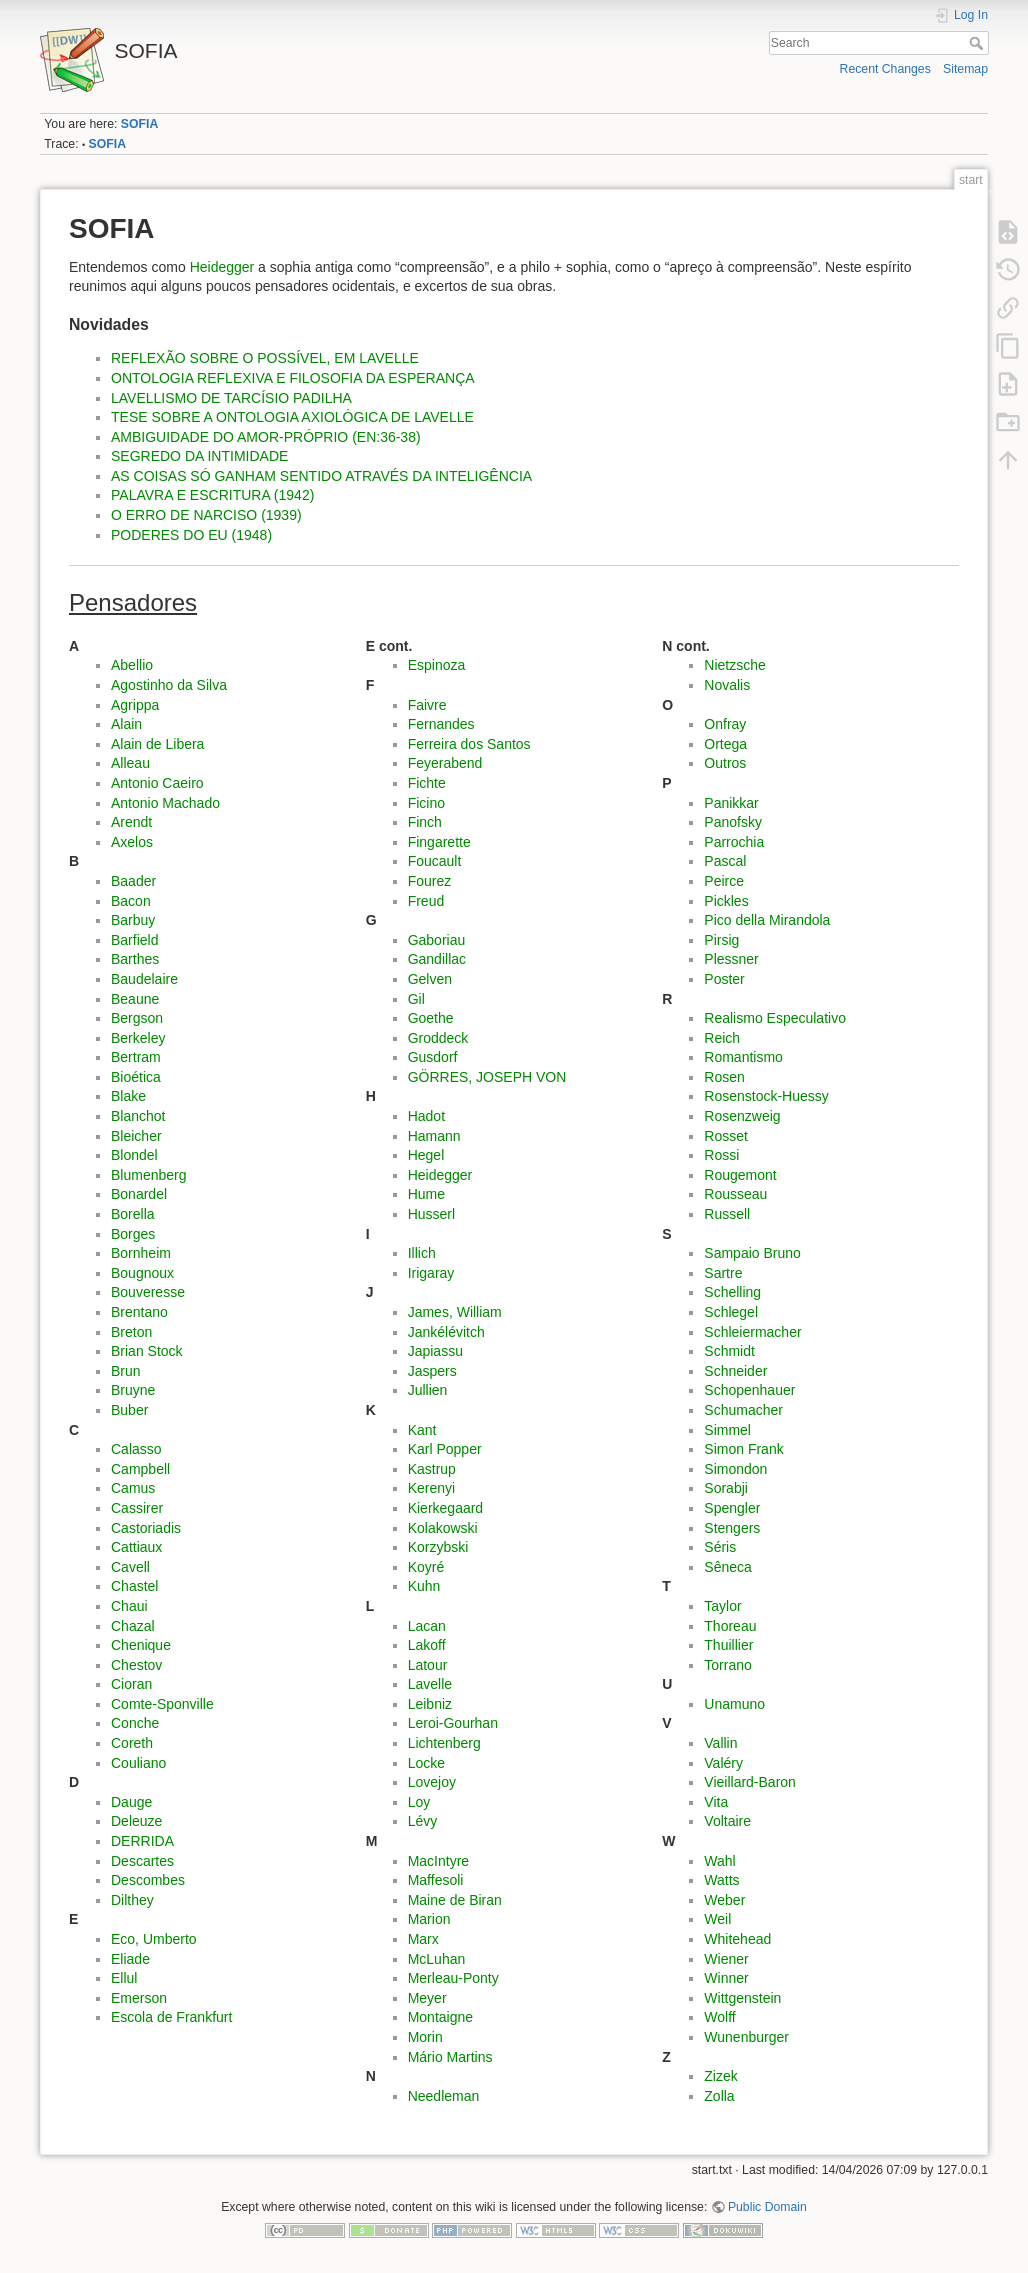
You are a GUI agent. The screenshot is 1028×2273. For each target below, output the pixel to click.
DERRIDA (142, 1841)
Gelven (430, 979)
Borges (133, 1234)
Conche (135, 1723)
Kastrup (432, 1469)
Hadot (426, 1116)
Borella (133, 1214)
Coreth (132, 1743)
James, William (455, 1312)
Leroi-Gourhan (453, 1723)
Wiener (726, 1959)
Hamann (434, 1136)
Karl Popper (445, 1449)
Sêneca (727, 1567)
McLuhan (437, 1959)
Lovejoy (432, 1782)
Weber (724, 1900)
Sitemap (965, 69)
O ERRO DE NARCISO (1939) (206, 515)
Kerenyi (431, 1488)
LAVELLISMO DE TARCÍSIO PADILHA (231, 398)
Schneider (735, 1371)
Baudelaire (144, 979)
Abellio (132, 665)
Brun (126, 1371)
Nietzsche (734, 665)
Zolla (719, 2096)
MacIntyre (438, 1861)
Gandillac (437, 959)
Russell (727, 1214)
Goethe (431, 1018)
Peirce (724, 881)
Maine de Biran (455, 1900)
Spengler (732, 1508)
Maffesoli (436, 1880)
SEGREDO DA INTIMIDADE (199, 456)
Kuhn (424, 1586)
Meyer (427, 1998)
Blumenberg (149, 1175)
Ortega (725, 744)
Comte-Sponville (162, 1704)
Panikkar (731, 803)
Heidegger (222, 267)
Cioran (131, 1684)
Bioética (136, 1077)
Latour (428, 1665)
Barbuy (133, 920)
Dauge (131, 1802)
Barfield (134, 940)
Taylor (722, 1606)
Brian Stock (147, 1351)
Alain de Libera (157, 744)
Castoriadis (146, 1528)
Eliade (130, 1959)
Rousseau (735, 1194)
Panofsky (733, 822)
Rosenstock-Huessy (766, 1096)
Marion (429, 1919)
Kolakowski (443, 1528)
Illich (422, 1253)
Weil (717, 1919)
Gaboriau (437, 940)
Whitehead (737, 1939)
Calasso (136, 1449)
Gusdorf (433, 1057)
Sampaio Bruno (752, 1253)
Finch (425, 822)
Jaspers (432, 1371)
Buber (129, 1410)
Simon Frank (743, 1449)
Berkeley (138, 1038)
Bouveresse (148, 1292)
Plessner (731, 959)
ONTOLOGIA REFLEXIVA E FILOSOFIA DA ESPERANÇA (293, 378)
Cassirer (137, 1508)
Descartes (142, 1861)
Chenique (141, 1645)
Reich (722, 1038)
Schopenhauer (749, 1390)
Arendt (131, 822)
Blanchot (138, 1116)
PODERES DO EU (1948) (191, 535)
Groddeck (438, 1038)
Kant (422, 1430)
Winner (726, 1978)
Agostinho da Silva (169, 685)
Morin (425, 2037)
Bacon (131, 901)
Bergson (137, 1018)
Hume (426, 1194)
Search (978, 43)
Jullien (428, 1390)
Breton (131, 1332)
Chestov (136, 1665)
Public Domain (767, 2207)
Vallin (720, 1743)
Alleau (130, 763)
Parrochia (734, 842)
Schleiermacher (752, 1332)
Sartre (723, 1273)
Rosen (724, 1077)
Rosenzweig (742, 1116)
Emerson (139, 1998)
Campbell (140, 1469)
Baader (133, 881)
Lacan (427, 1626)
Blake (128, 1096)
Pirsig (721, 940)
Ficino (426, 803)
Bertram (136, 1057)
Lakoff (427, 1645)
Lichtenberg (444, 1743)
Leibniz (430, 1704)
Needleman (444, 2096)
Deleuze (136, 1821)
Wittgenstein (742, 1998)
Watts (721, 1880)
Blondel (134, 1155)
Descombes (148, 1880)
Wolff (719, 2017)
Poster (724, 979)
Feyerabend (445, 763)
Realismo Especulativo (775, 1018)
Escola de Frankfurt (171, 2017)
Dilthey (132, 1900)
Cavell (130, 1567)
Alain (126, 724)
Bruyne (133, 1390)
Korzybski (438, 1547)
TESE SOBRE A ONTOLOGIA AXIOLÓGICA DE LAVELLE (292, 417)
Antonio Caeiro (157, 783)
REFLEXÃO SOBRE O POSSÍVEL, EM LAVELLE (265, 358)
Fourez (430, 881)
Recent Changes (885, 69)
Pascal (725, 861)
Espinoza (437, 665)
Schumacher (743, 1410)
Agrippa (135, 705)
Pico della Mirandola (767, 920)
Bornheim (141, 1253)
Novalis (727, 685)
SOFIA (139, 124)
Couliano (138, 1763)
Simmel (727, 1430)
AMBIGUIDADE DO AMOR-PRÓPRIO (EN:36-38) (266, 437)
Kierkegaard (446, 1508)
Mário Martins (450, 2057)
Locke (426, 1763)
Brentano (139, 1312)
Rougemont (740, 1175)
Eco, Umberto (154, 1939)
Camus (133, 1488)
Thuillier (728, 1645)
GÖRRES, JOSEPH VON (487, 1077)
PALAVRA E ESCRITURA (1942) (212, 495)
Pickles (726, 901)
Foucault (435, 861)
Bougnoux (142, 1273)
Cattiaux (136, 1547)
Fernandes (441, 724)
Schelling (732, 1292)
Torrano (727, 1665)
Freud (426, 901)
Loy (419, 1802)
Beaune (135, 999)
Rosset (726, 1136)
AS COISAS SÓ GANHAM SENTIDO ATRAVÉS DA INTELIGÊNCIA (321, 476)
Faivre (427, 705)
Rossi (721, 1155)
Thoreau (730, 1626)
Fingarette (439, 842)
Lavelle (430, 1684)
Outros (725, 763)
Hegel (426, 1155)
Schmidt (729, 1351)
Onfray (725, 724)
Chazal (133, 1626)
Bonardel (139, 1194)
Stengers (732, 1528)
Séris (720, 1547)
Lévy (423, 1821)
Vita (716, 1802)
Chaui (129, 1606)
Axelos (132, 842)
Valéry (723, 1763)
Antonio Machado (165, 803)
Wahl (719, 1861)
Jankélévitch (446, 1332)
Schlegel (731, 1312)
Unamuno (734, 1704)
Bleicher (136, 1136)
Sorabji (726, 1488)
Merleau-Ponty (453, 1978)
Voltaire (727, 1821)
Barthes (135, 959)
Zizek (720, 2076)
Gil (416, 999)
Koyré (426, 1567)
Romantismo (743, 1057)
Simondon (735, 1469)
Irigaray (431, 1273)
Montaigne (440, 2017)
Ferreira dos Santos (469, 744)
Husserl (431, 1214)
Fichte (427, 783)
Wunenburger (746, 2037)
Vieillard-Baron (750, 1782)
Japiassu (435, 1351)
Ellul (124, 1978)
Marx (423, 1939)
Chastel (134, 1586)
